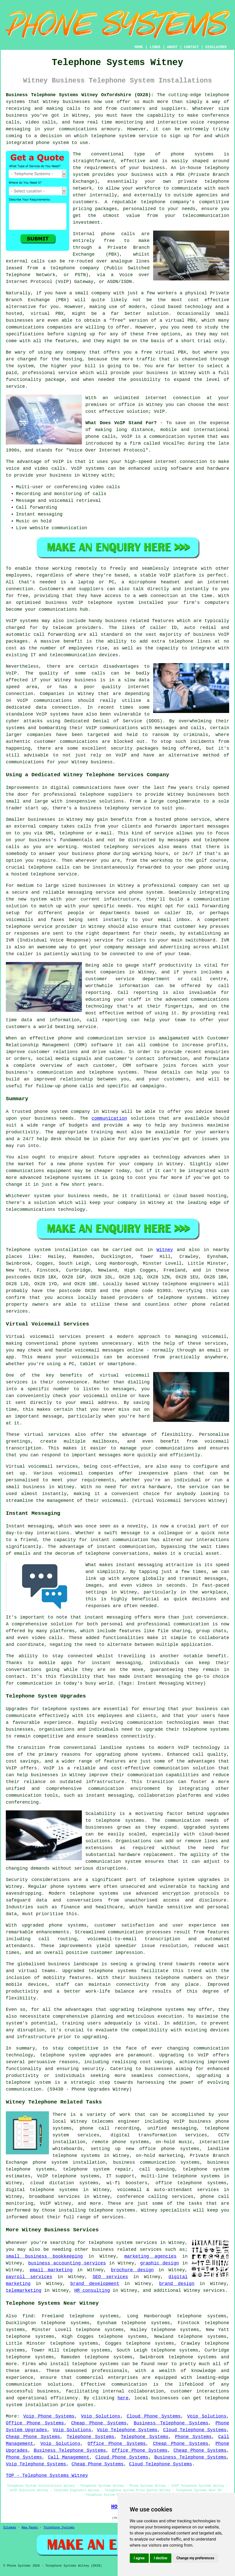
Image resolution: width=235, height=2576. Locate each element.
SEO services (110, 2276)
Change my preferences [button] (195, 2558)
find (28, 2316)
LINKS (155, 47)
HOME (139, 47)
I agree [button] (139, 2558)
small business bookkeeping (44, 2256)
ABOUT (172, 47)
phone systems (192, 154)
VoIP (159, 411)
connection (193, 461)
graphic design (159, 2263)
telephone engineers (188, 1283)
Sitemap (9, 2527)
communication (109, 1118)
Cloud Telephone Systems (194, 2429)
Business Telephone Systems (171, 2423)
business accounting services (67, 2263)
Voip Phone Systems (49, 2416)
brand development (94, 2283)
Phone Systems (193, 2436)
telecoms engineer (116, 2121)
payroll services (29, 2276)
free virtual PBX (163, 352)
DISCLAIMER (216, 47)
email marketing (51, 2270)
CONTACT (191, 47)
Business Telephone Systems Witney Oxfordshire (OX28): (80, 94)
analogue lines (130, 261)
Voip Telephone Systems (127, 2429)
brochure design (132, 2270)
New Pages (30, 2527)
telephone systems (182, 1297)
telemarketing (23, 2290)
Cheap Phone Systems (99, 2423)
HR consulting (92, 2290)
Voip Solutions (100, 2416)
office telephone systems (191, 2182)
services (214, 2290)
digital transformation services (159, 2135)
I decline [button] (160, 2558)
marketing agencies (150, 2256)
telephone (149, 2009)
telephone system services (122, 2242)
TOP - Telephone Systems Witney (47, 2475)
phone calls (100, 436)
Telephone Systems (90, 2436)
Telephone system (28, 1249)
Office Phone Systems (35, 2423)
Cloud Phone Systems (154, 2416)
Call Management (68, 2457)
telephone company (165, 202)
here (122, 2398)
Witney (165, 1249)
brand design (176, 2283)
